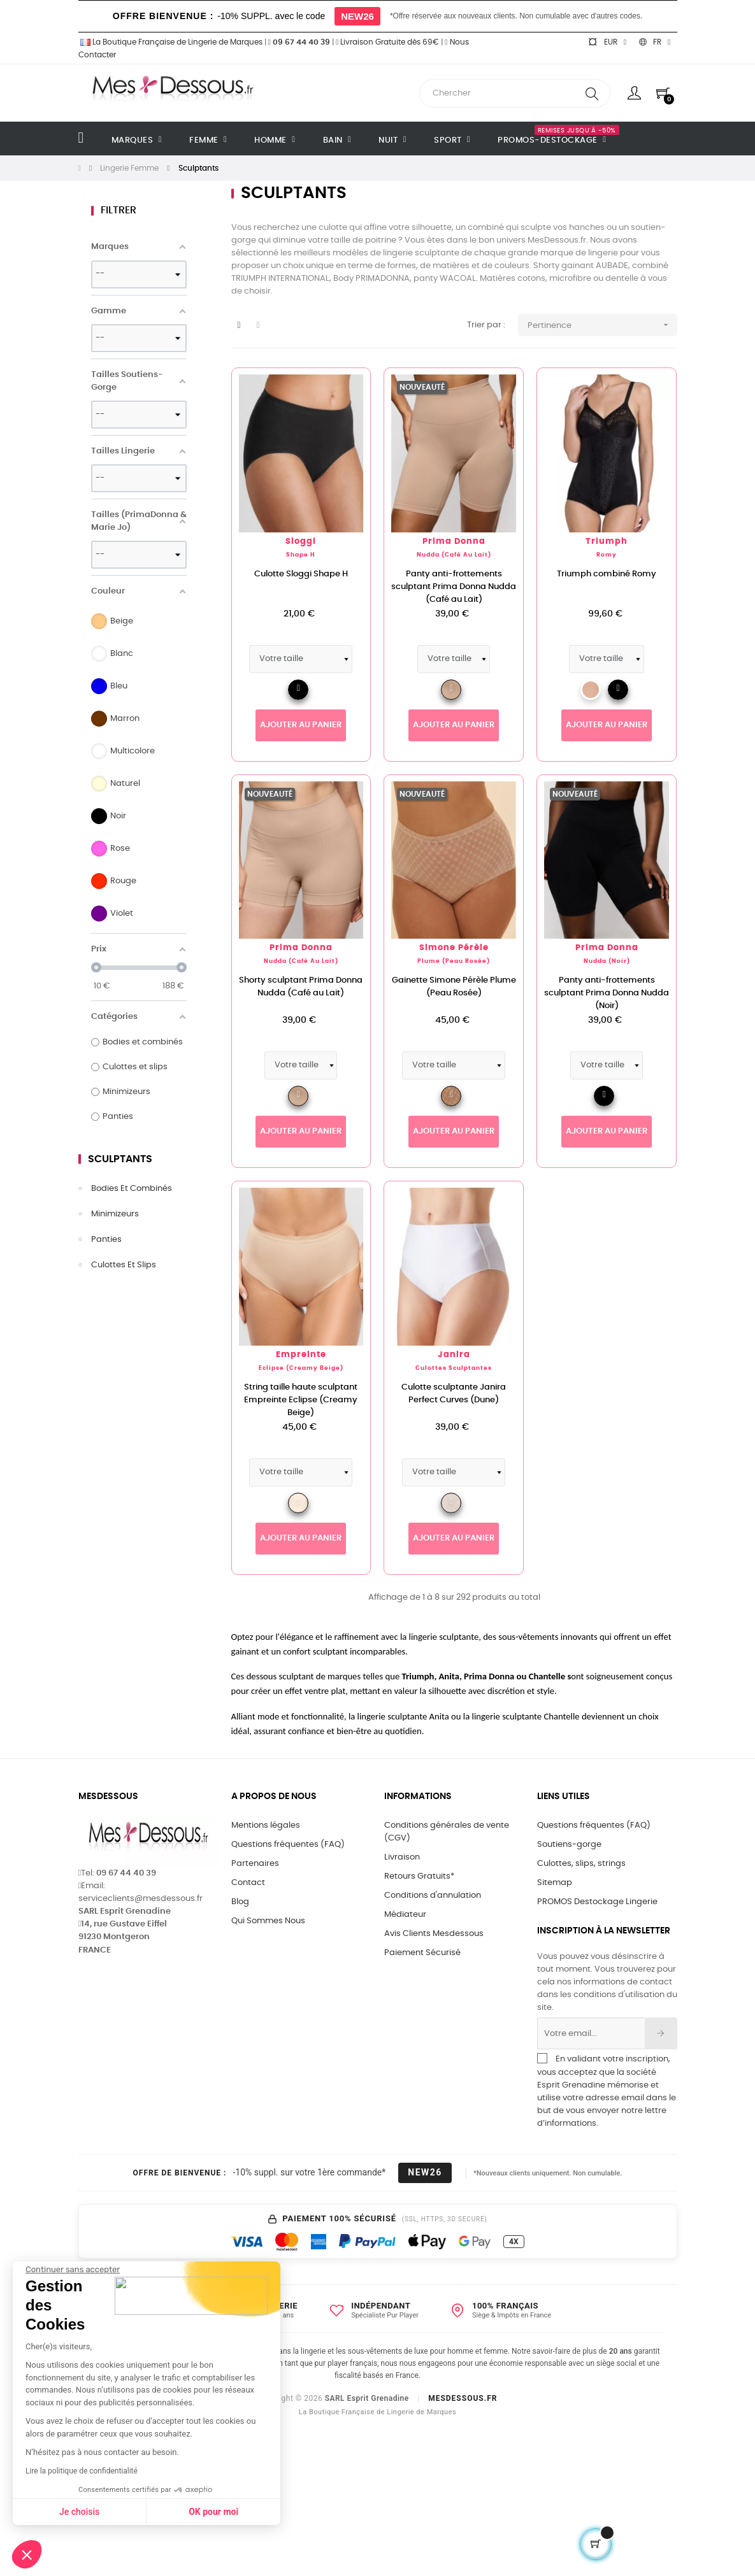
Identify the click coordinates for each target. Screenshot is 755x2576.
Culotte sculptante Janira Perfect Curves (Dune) (453, 1393)
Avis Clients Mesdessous (434, 1934)
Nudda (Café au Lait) (454, 555)
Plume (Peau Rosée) (453, 961)
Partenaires (255, 1864)
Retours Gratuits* (419, 1876)
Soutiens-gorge (569, 1844)
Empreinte (301, 1355)
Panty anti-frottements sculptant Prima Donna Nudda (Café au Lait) (453, 587)
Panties (106, 1239)
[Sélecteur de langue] (655, 42)
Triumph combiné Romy (606, 574)
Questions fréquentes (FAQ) (288, 1844)
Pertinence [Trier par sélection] (602, 325)
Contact (248, 1883)
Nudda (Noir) (607, 961)
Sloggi (300, 541)
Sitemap (554, 1883)
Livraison (402, 1857)
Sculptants (120, 1159)
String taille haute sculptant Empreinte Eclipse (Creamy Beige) (300, 1400)
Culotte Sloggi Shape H (301, 574)
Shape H (300, 555)
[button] (26, 2554)
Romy (606, 555)
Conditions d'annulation (432, 1895)
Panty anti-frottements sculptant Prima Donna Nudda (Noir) (606, 993)
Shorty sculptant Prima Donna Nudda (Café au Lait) (301, 986)
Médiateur (405, 1915)
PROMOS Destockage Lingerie (597, 1902)
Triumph (607, 541)
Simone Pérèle (454, 948)
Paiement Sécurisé (422, 1953)
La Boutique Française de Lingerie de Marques (170, 42)
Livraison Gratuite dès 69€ (387, 42)
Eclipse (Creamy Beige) (301, 1368)
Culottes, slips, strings (581, 1864)
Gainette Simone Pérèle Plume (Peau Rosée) (454, 986)
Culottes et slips (123, 1265)
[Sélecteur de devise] (607, 42)
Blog (240, 1902)
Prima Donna (453, 541)
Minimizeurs (115, 1214)
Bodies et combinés (131, 1189)
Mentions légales (265, 1825)
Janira (454, 1355)
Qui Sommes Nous (268, 1921)
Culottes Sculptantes (453, 1368)
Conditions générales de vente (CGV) (446, 1831)
